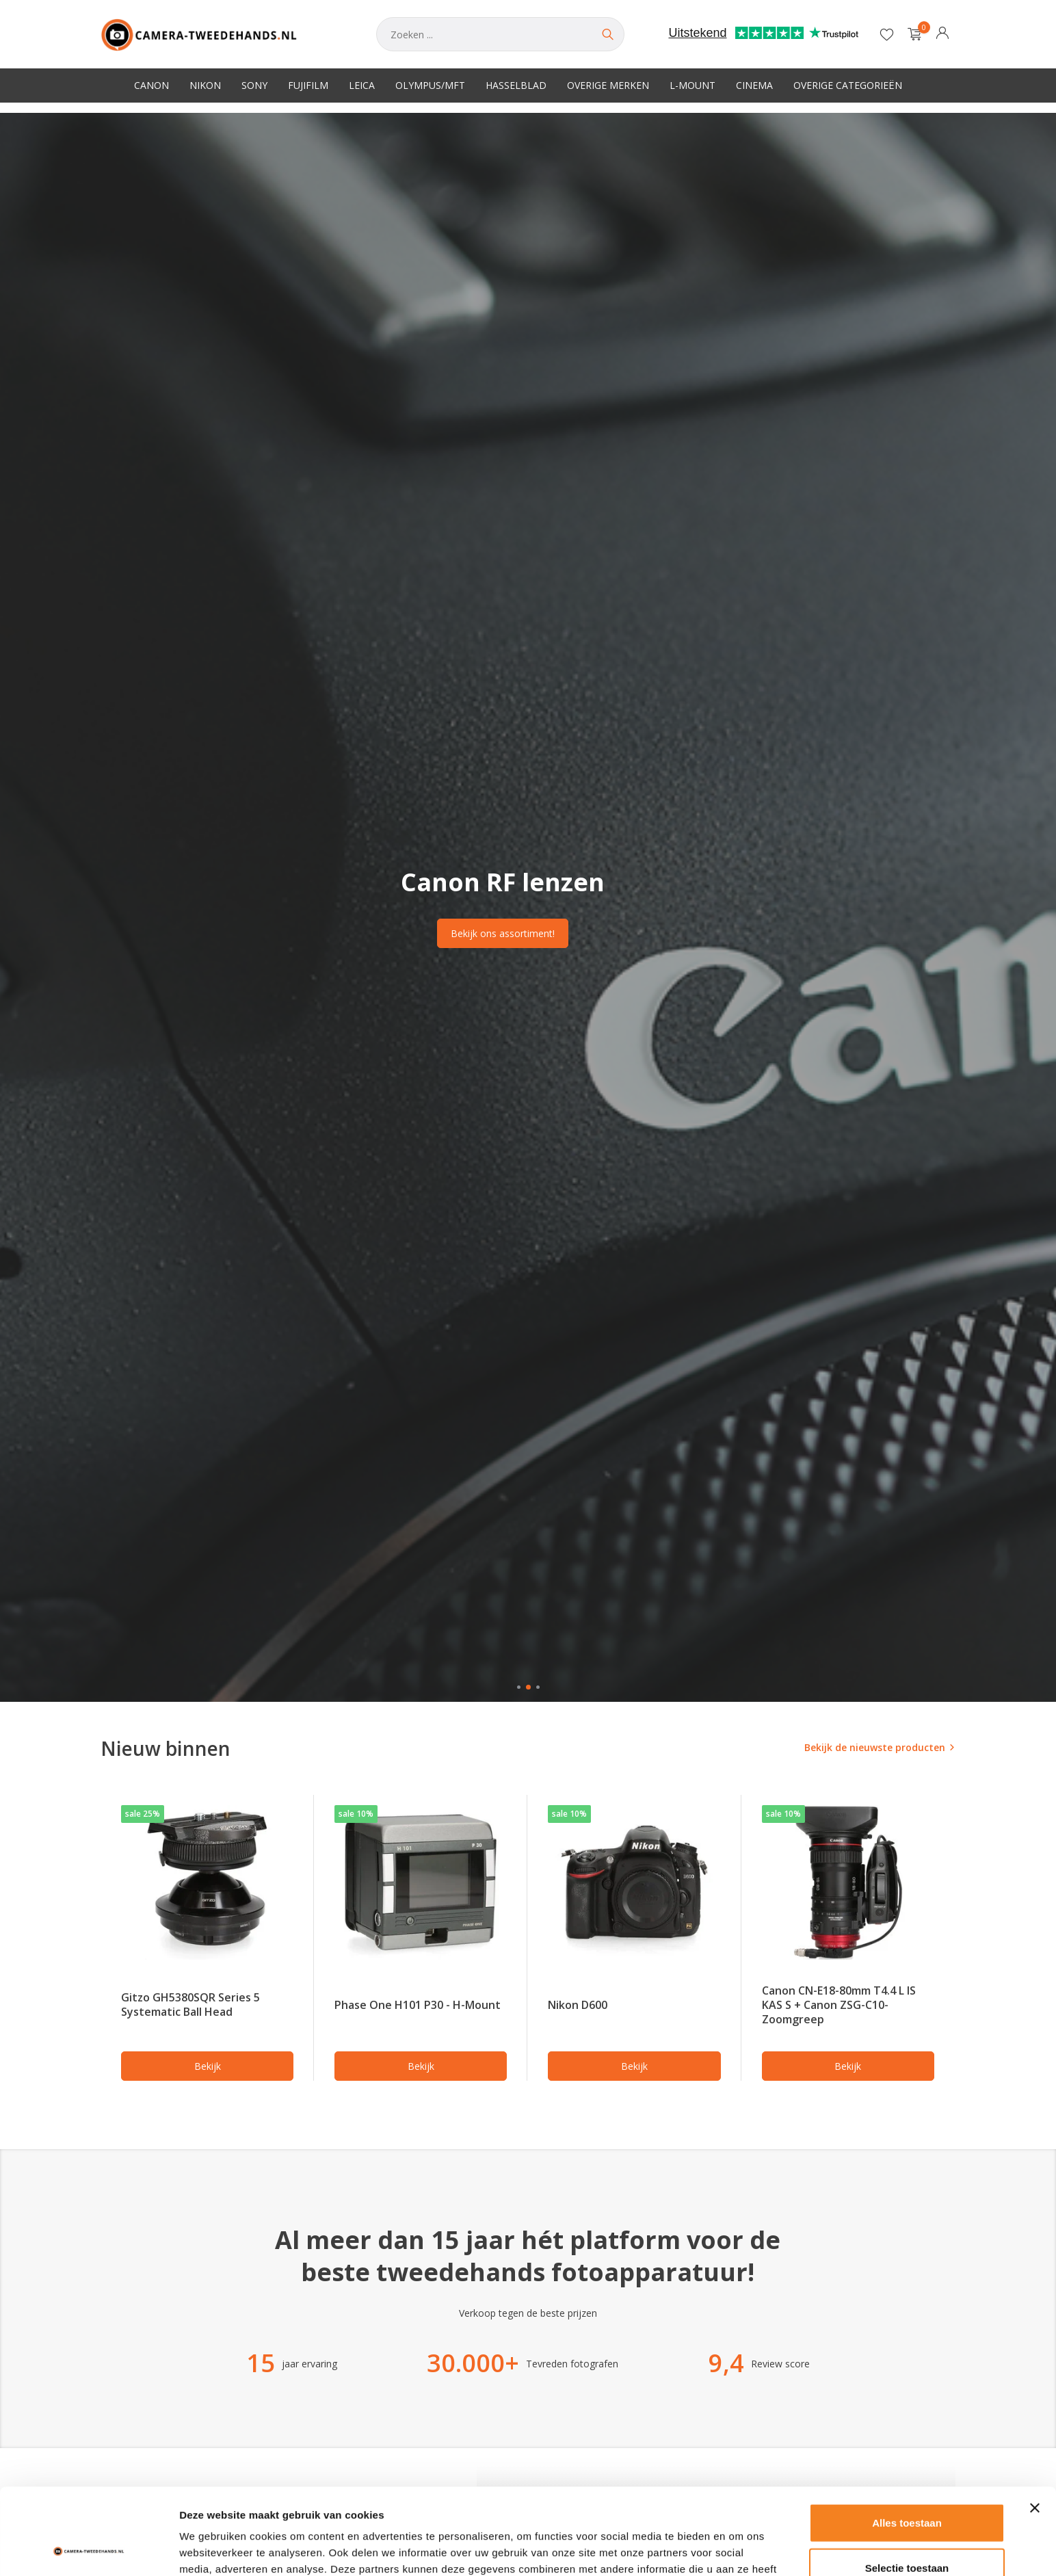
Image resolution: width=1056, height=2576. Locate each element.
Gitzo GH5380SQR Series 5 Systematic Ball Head (190, 2004)
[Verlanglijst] (887, 34)
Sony (254, 85)
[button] (518, 1687)
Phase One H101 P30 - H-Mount (417, 2004)
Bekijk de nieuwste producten (874, 1747)
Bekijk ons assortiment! (503, 933)
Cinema (754, 85)
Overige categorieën (847, 85)
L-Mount (692, 85)
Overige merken (608, 85)
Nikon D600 (577, 2004)
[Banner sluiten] (1035, 2427)
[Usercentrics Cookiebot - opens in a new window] (88, 2549)
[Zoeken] (500, 34)
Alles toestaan (907, 2441)
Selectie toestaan (907, 2487)
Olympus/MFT (430, 85)
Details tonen (739, 2549)
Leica (362, 85)
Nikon (205, 85)
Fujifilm (308, 85)
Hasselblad (516, 85)
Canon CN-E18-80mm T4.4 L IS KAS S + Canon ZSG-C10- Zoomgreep (839, 2004)
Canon (151, 85)
